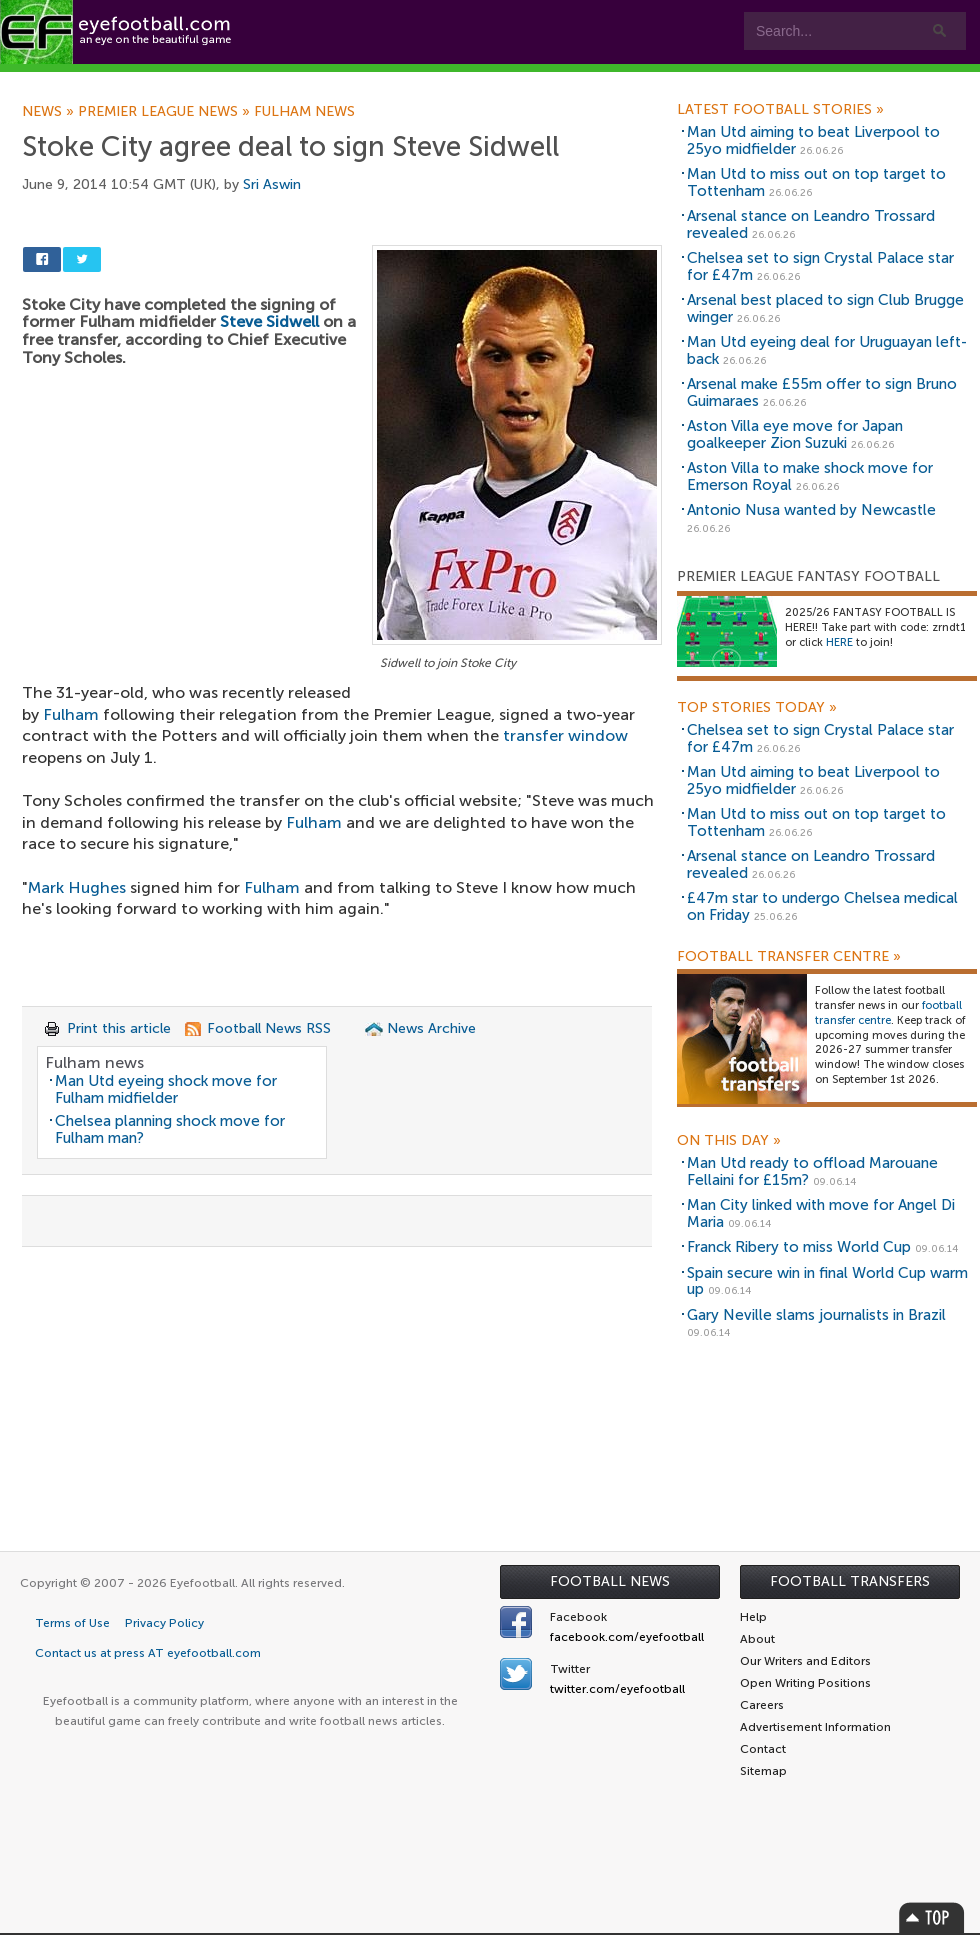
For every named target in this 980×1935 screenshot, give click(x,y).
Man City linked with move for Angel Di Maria (821, 1213)
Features (297, 81)
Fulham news (304, 112)
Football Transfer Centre (789, 957)
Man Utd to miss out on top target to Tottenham (816, 182)
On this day (729, 1141)
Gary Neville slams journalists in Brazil (816, 1315)
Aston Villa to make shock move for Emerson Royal (810, 476)
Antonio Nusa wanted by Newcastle (811, 510)
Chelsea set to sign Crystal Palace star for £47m (820, 266)
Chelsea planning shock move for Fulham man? (170, 1129)
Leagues (407, 81)
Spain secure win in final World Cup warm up (827, 1281)
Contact (624, 81)
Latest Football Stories (780, 110)
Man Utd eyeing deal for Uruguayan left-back (827, 350)
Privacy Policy (164, 1623)
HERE (839, 642)
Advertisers (745, 81)
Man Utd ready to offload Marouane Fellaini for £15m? (812, 1171)
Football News (610, 1581)
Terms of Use (72, 1623)
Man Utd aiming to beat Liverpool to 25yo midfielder (813, 140)
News (50, 112)
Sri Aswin (272, 184)
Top (932, 1917)
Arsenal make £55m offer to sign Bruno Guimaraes (822, 392)
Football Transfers (850, 1581)
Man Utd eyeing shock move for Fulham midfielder (166, 1089)
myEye (513, 81)
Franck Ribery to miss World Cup (799, 1247)
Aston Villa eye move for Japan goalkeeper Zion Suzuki (795, 434)
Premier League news (166, 112)
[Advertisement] (342, 823)
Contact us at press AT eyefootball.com (148, 1653)
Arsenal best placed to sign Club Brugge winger (825, 308)
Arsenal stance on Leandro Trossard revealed (811, 224)
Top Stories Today (757, 708)
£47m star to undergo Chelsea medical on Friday (822, 906)
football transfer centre (888, 1013)
